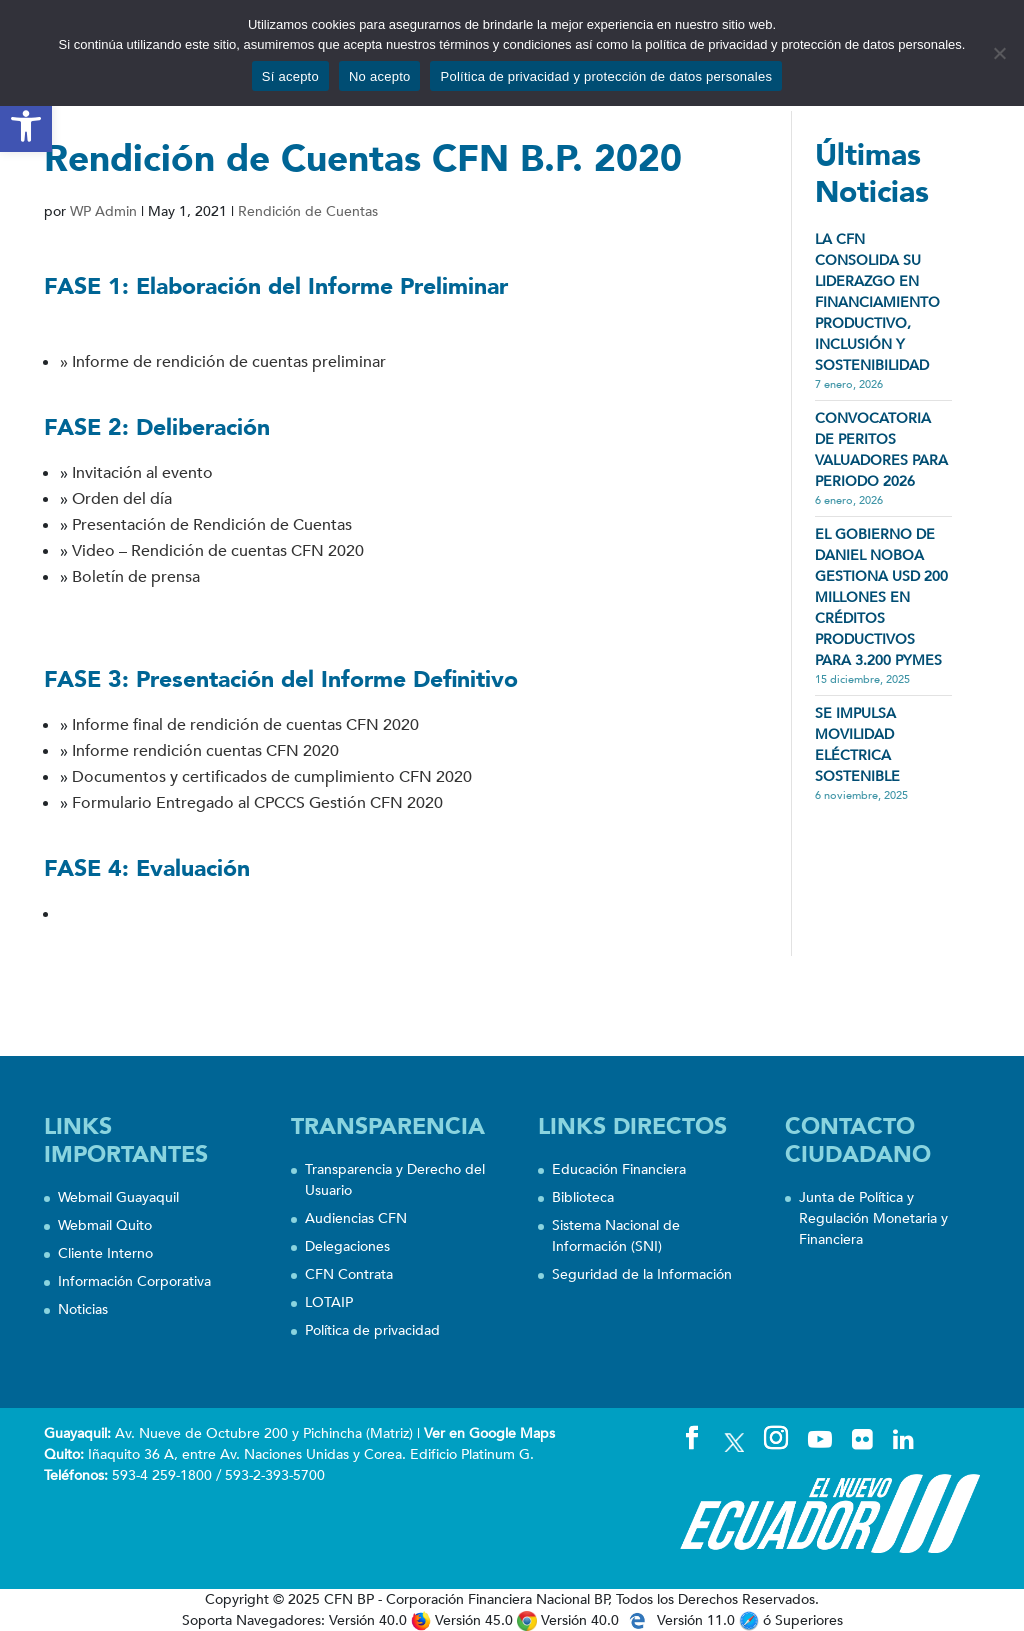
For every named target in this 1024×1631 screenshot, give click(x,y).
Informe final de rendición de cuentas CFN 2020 (245, 725)
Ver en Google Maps (489, 1433)
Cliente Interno (105, 1253)
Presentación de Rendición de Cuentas (212, 525)
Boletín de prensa (136, 577)
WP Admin (103, 211)
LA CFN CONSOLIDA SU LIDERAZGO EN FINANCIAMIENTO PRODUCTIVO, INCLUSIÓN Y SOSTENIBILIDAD (877, 302)
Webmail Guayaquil (118, 1197)
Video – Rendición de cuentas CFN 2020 (218, 551)
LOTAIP (329, 1302)
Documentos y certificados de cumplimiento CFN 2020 (272, 777)
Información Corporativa (134, 1281)
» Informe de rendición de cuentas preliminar (223, 362)
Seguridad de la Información (642, 1274)
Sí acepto (290, 76)
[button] (26, 126)
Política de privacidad (372, 1330)
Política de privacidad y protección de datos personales (606, 76)
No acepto (380, 76)
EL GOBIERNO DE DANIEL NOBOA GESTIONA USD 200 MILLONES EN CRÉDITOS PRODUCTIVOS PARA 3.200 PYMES (881, 597)
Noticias (83, 1309)
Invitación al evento (142, 473)
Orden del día (122, 499)
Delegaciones (347, 1246)
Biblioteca (583, 1197)
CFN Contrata (349, 1274)
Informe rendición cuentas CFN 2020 (205, 751)
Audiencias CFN (356, 1218)
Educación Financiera (619, 1169)
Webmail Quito (105, 1225)
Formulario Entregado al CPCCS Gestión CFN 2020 (257, 803)
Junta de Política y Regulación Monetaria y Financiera (873, 1218)
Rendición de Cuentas (308, 211)
